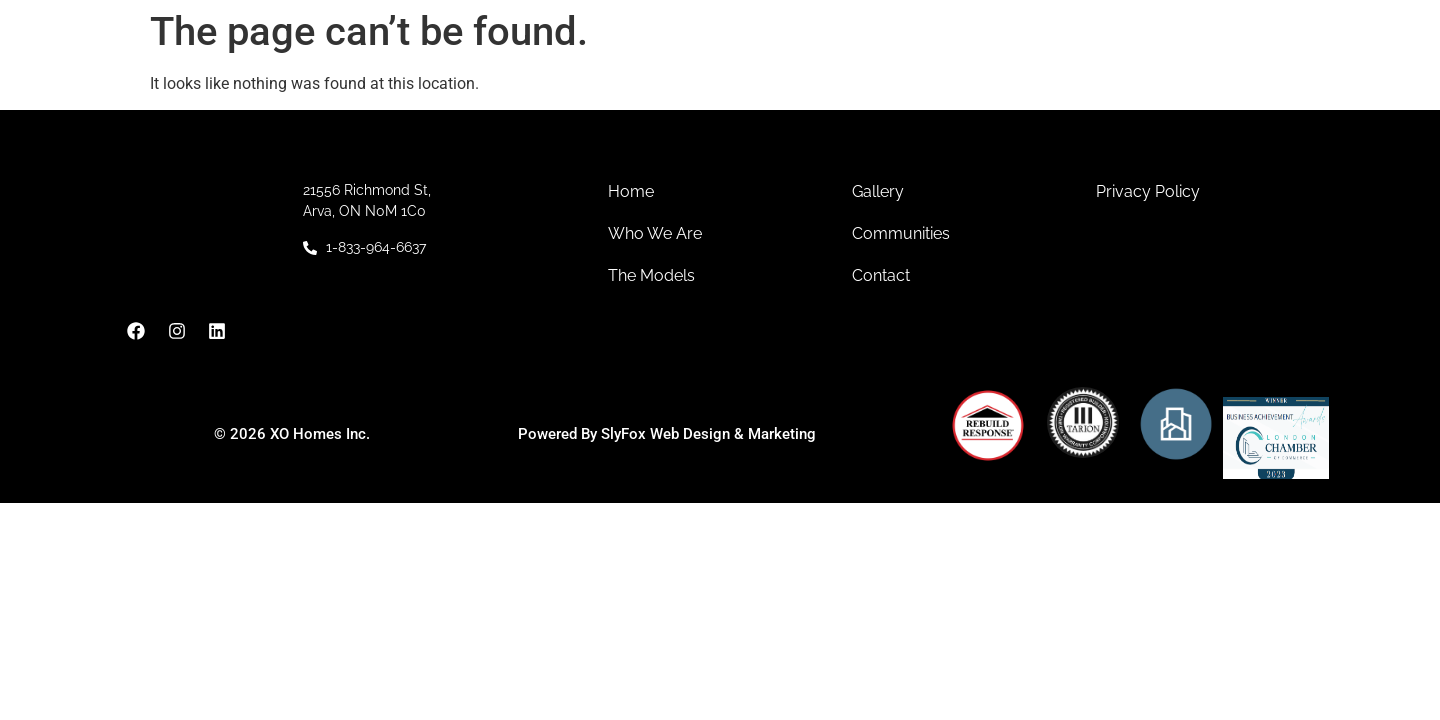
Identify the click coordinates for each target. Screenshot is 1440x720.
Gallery (986, 77)
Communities (750, 78)
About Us (607, 78)
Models (886, 78)
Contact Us (1086, 77)
